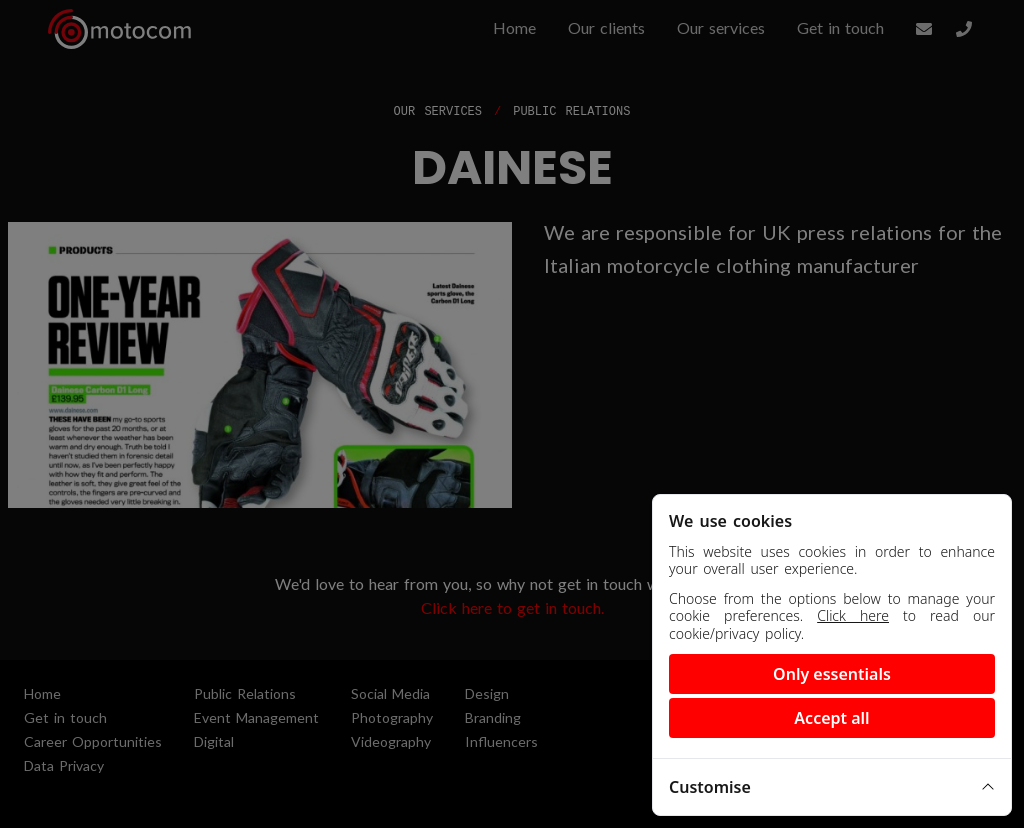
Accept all (831, 718)
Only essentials (832, 674)
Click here (853, 615)
